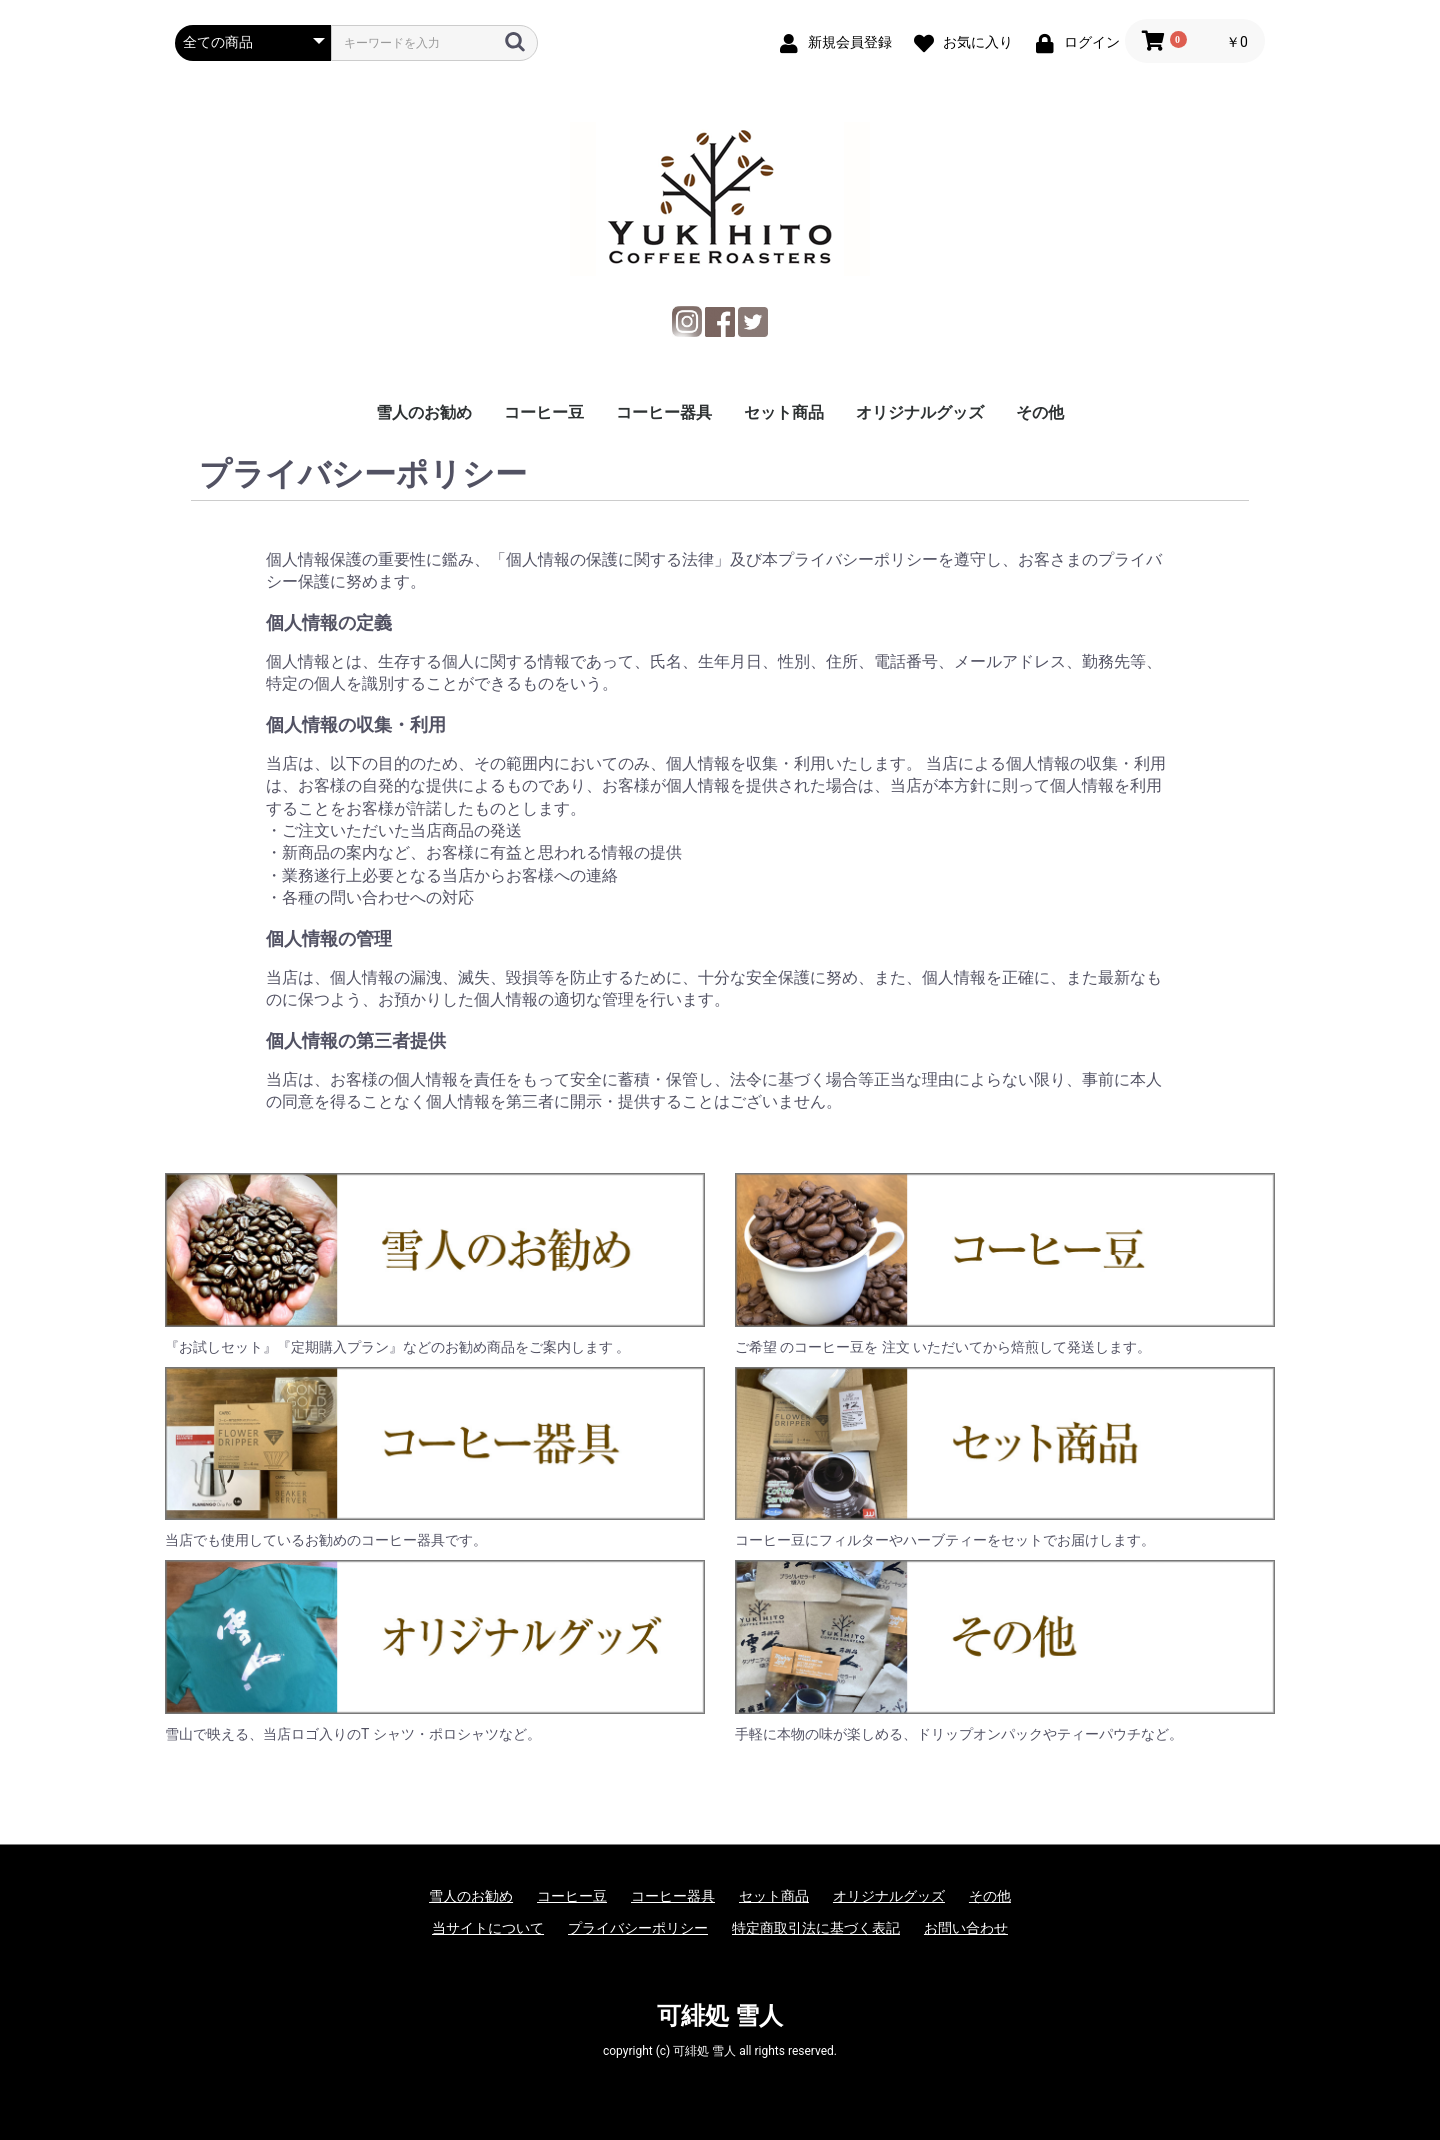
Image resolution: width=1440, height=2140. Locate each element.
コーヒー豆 (544, 412)
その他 (1040, 412)
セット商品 (784, 412)
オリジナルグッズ (920, 412)
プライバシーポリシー (638, 1928)
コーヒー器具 (664, 412)
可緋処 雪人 (720, 2016)
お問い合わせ (966, 1928)
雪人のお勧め (424, 412)
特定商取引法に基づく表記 (816, 1928)
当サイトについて (488, 1928)
